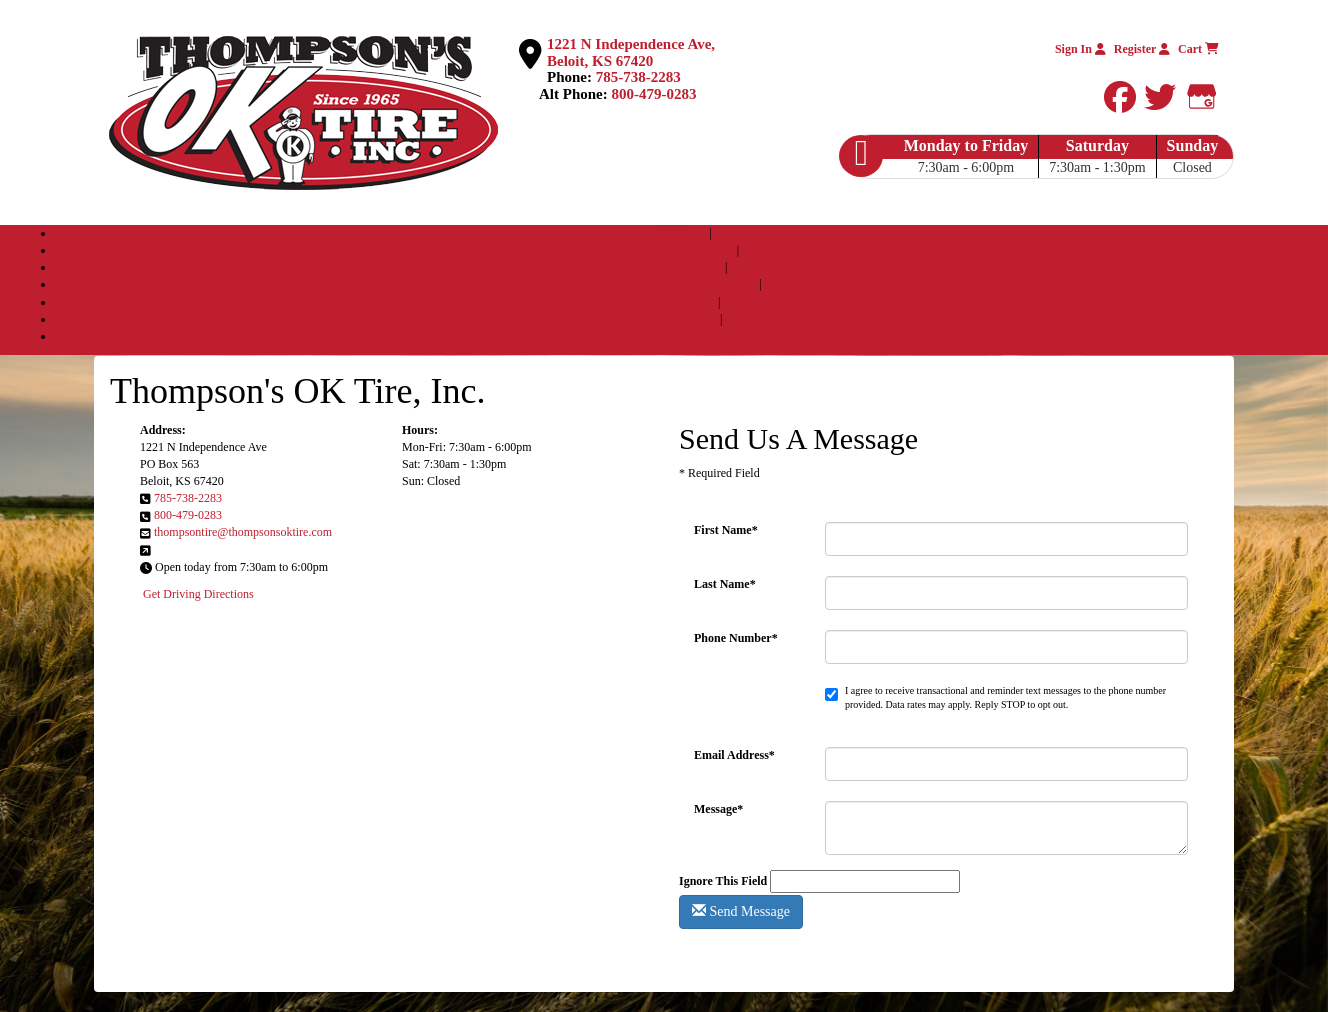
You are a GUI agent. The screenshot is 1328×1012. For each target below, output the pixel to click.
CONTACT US (684, 336)
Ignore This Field (723, 881)
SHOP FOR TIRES (675, 250)
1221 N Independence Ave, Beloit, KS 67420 (631, 52)
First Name (726, 530)
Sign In (1080, 49)
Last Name (725, 584)
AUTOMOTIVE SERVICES (675, 284)
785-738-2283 (638, 77)
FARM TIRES (677, 267)
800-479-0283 (654, 94)
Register (1142, 49)
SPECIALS (677, 302)
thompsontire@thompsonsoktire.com (243, 532)
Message (718, 809)
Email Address (734, 755)
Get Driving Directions (198, 594)
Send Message (741, 911)
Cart (1198, 49)
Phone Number (736, 638)
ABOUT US (675, 319)
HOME (673, 233)
